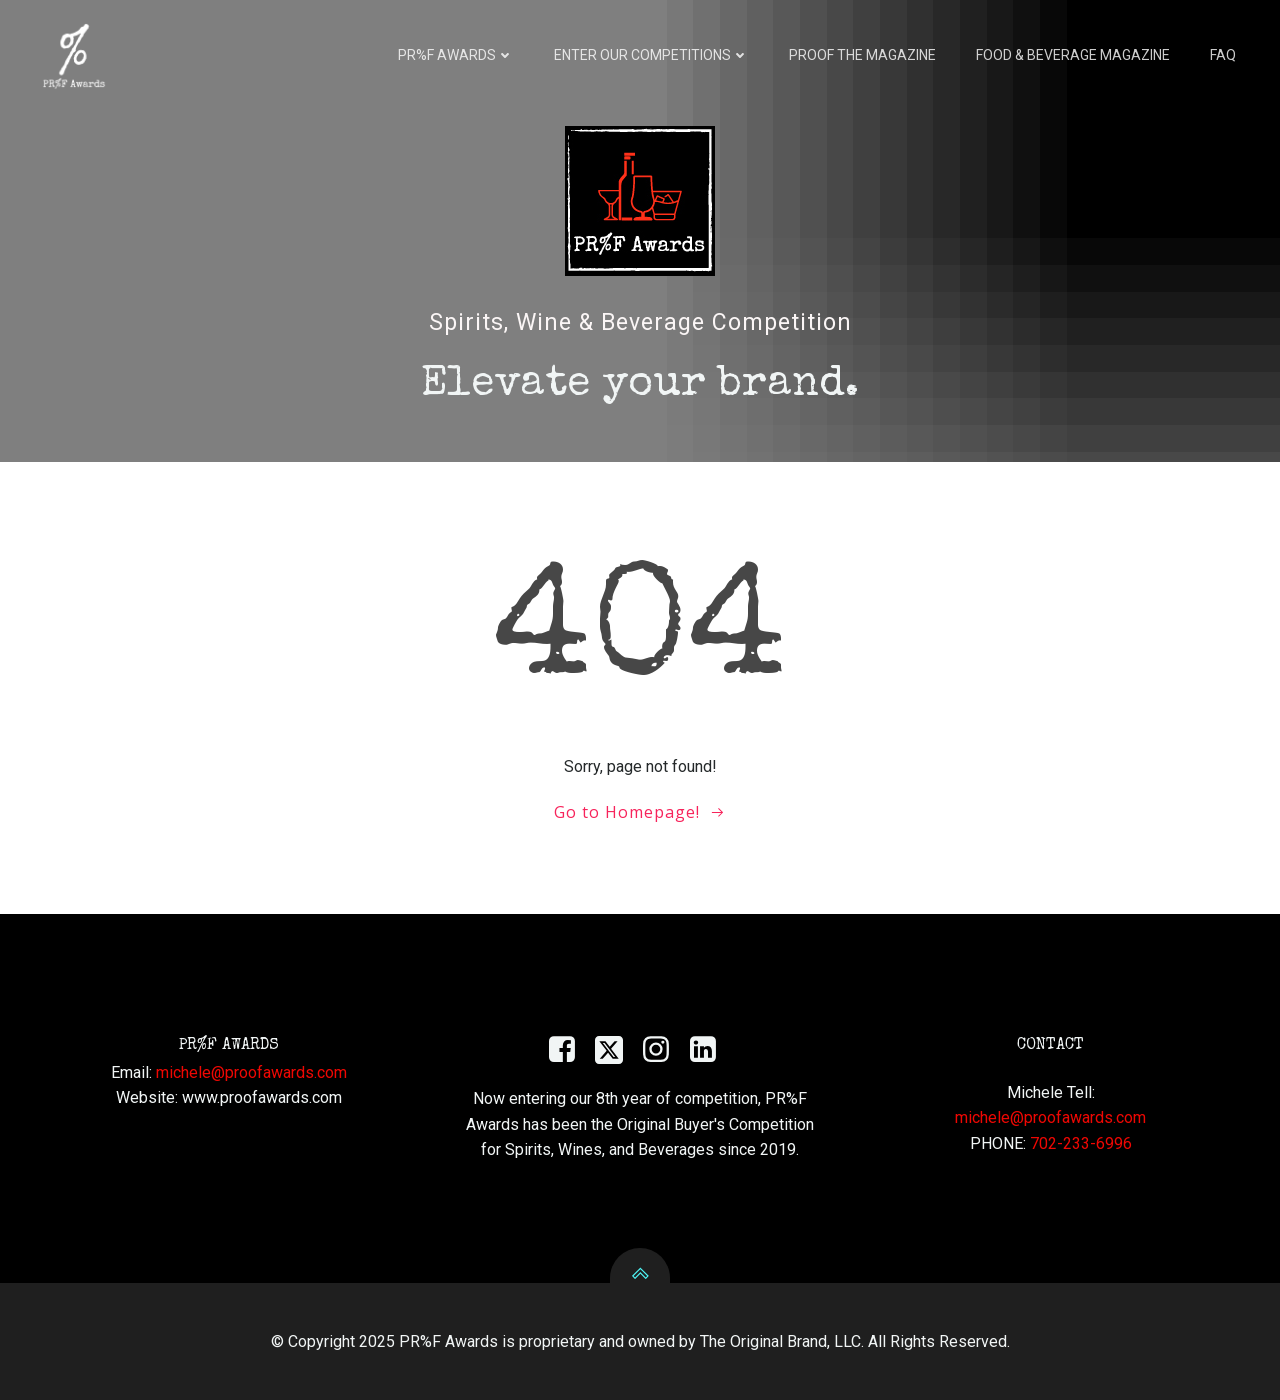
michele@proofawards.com (251, 1072)
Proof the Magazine (862, 55)
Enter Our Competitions (651, 55)
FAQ (1223, 55)
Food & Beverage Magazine (1073, 55)
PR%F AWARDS (456, 55)
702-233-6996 (1081, 1143)
